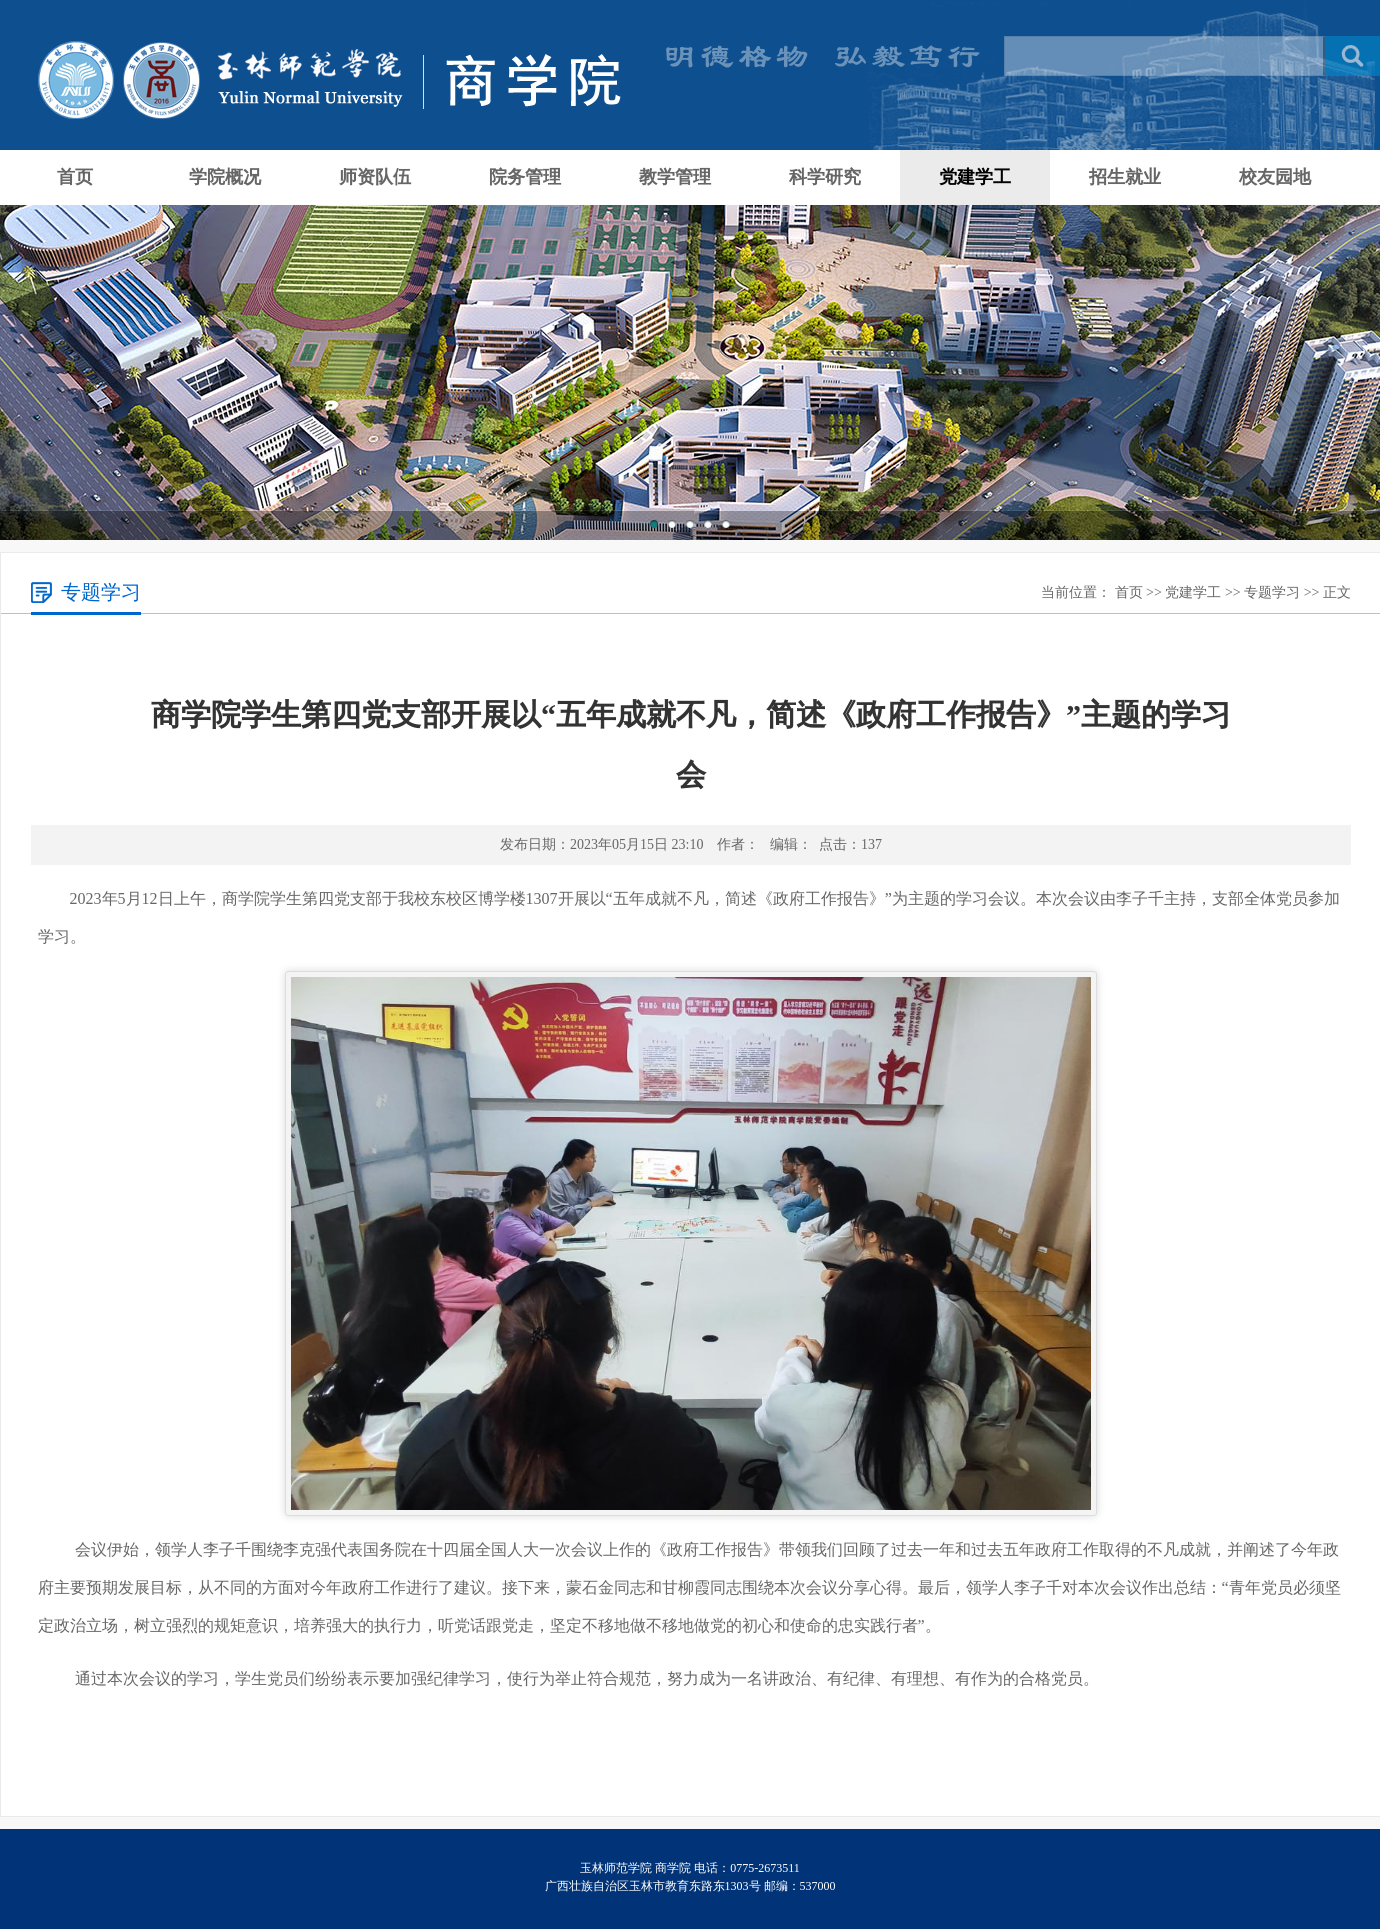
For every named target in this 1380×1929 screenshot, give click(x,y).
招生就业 (1125, 177)
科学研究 (825, 177)
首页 (75, 177)
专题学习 (1272, 592)
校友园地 (1275, 177)
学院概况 (225, 177)
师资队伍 (375, 177)
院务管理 (525, 177)
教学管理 (675, 177)
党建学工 (975, 177)
